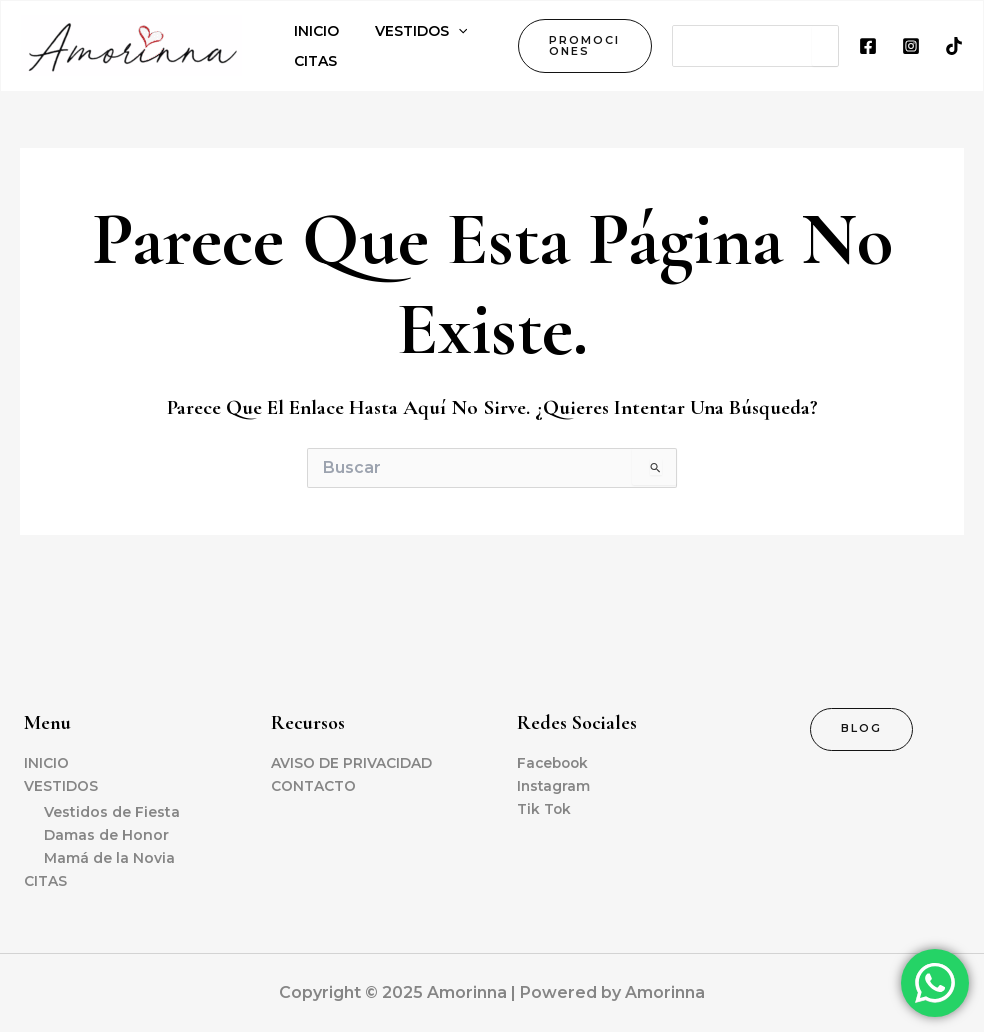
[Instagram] (911, 46)
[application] (446, 31)
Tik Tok (544, 808)
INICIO (46, 762)
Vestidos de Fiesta (112, 812)
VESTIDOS (61, 785)
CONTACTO (313, 785)
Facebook (554, 762)
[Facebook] (868, 46)
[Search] (825, 46)
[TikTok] (954, 46)
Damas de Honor (106, 835)
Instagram (554, 785)
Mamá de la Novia (109, 858)
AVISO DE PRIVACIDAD (351, 762)
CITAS (45, 881)
